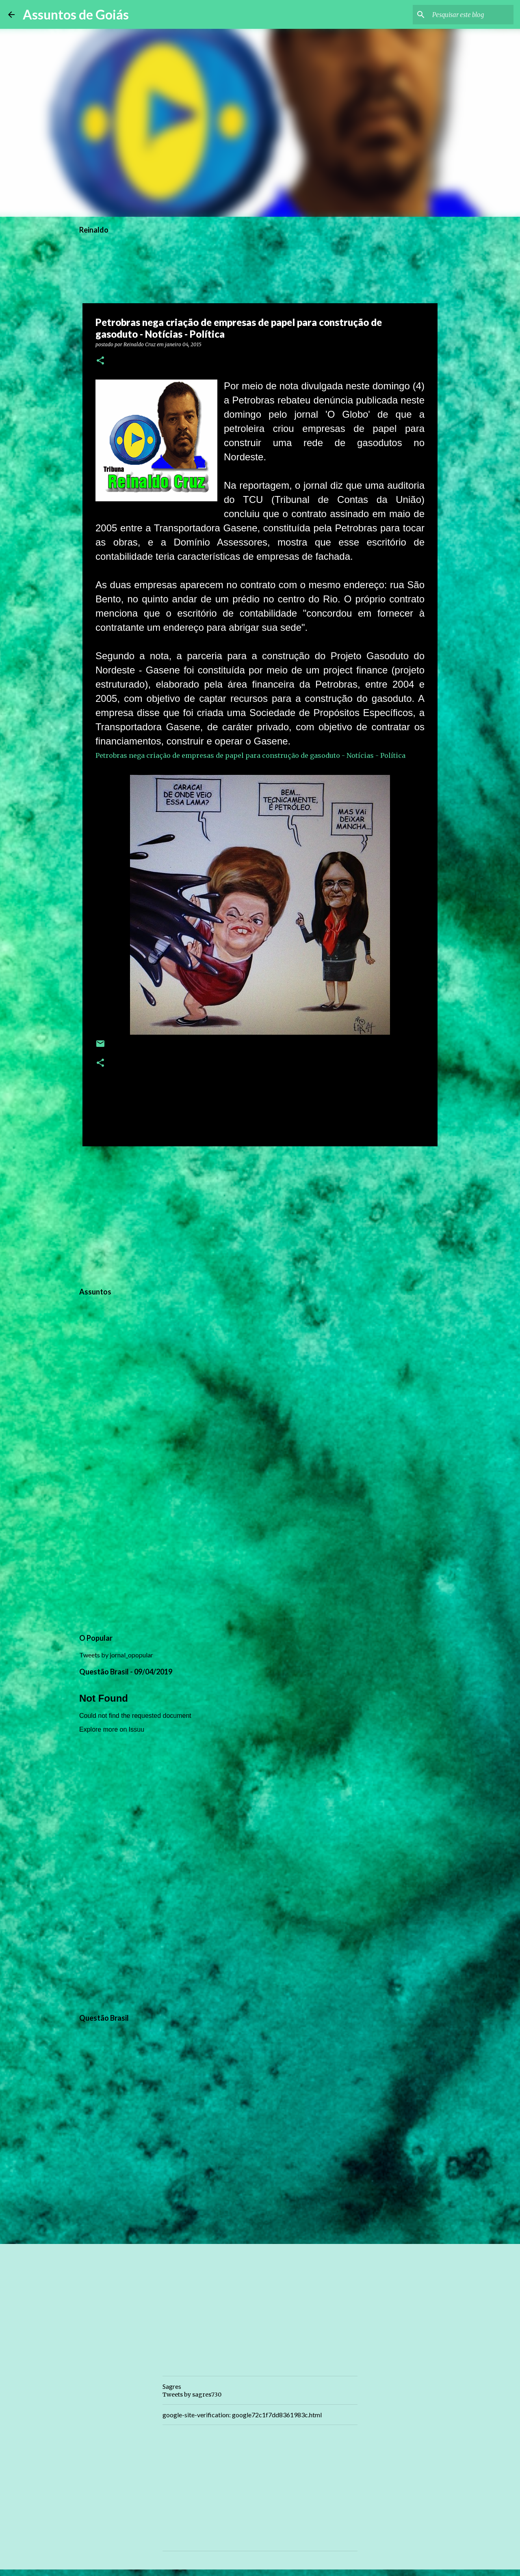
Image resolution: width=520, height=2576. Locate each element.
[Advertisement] (260, 1215)
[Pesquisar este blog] (471, 14)
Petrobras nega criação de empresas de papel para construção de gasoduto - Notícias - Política (250, 755)
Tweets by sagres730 (191, 2394)
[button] (100, 361)
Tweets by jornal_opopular (116, 1655)
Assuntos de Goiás (76, 14)
